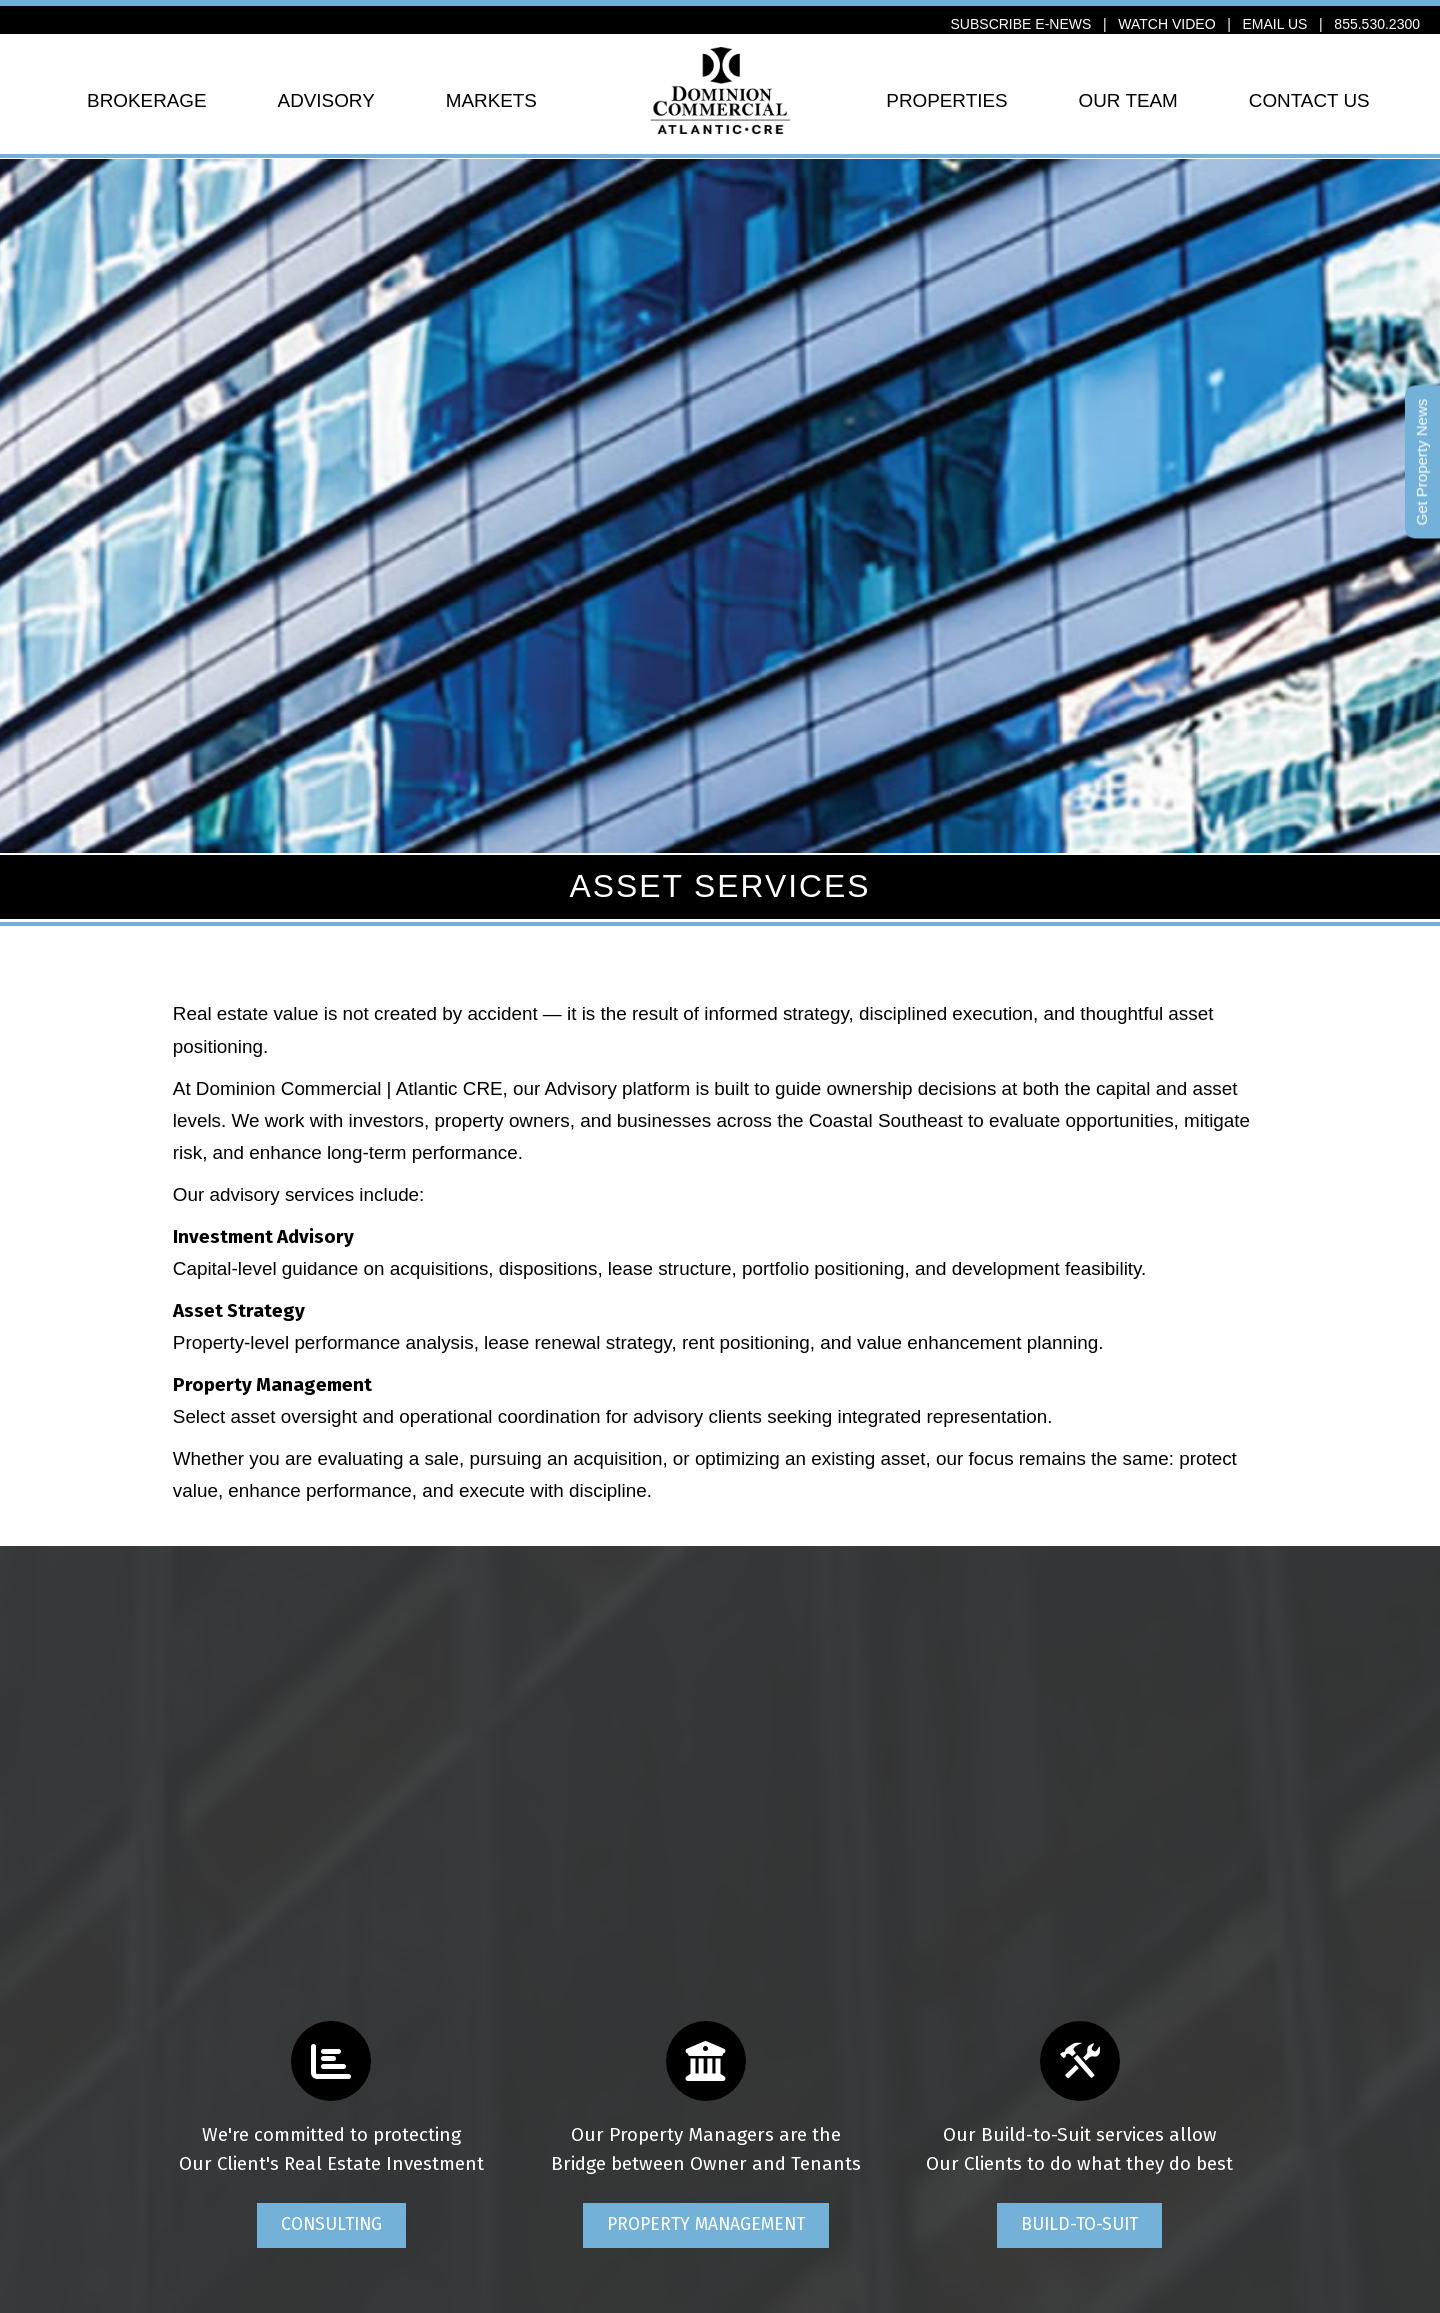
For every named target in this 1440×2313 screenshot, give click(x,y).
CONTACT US (1309, 100)
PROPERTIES (946, 100)
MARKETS (491, 100)
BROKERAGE (146, 100)
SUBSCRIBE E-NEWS (1021, 24)
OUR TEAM (1128, 100)
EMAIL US (1275, 24)
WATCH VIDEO (1166, 24)
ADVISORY (326, 100)
